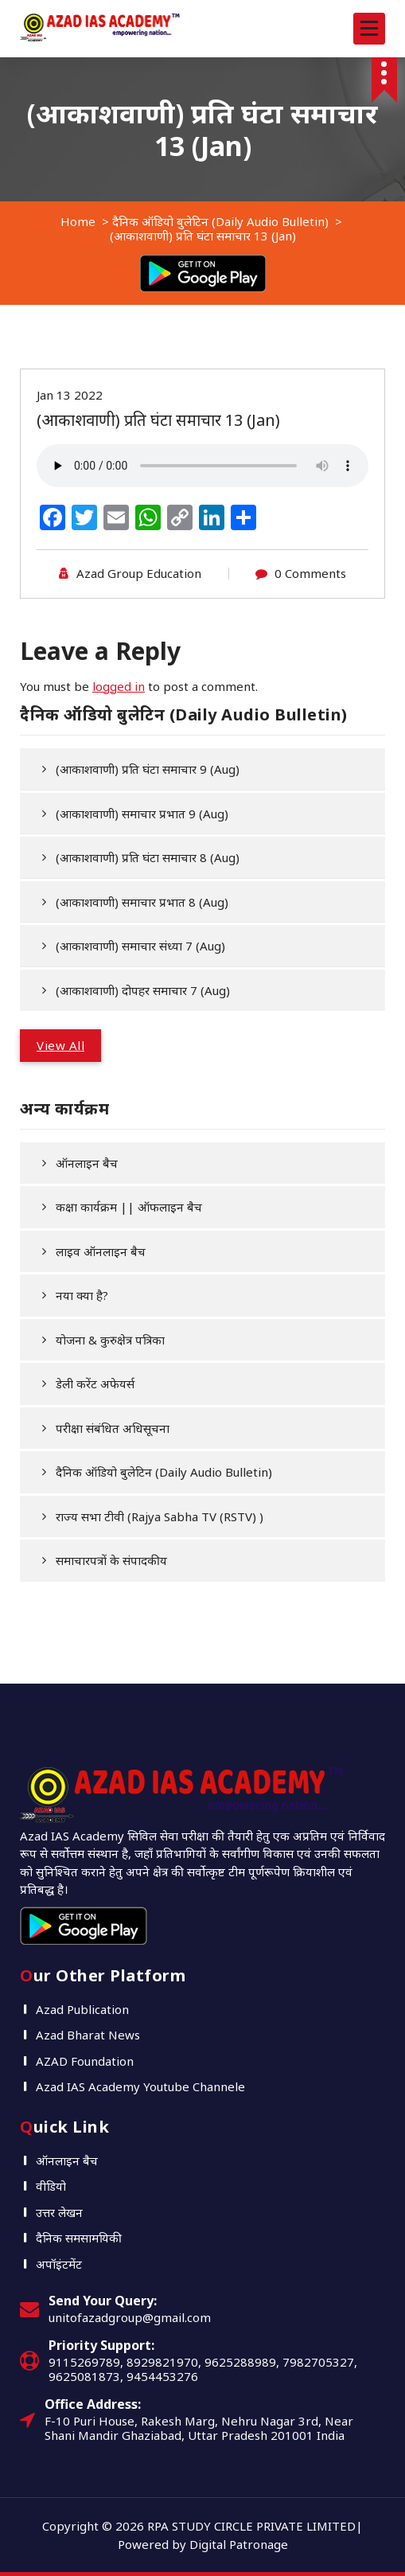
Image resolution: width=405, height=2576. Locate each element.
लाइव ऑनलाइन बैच (101, 1251)
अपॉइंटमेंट (59, 2264)
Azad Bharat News (88, 2035)
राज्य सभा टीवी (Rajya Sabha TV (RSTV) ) (159, 1516)
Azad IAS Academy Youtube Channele (140, 2086)
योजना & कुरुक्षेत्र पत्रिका (110, 1340)
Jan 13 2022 (70, 395)
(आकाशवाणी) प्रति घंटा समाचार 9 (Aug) (147, 769)
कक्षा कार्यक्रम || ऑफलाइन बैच (129, 1207)
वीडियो (51, 2186)
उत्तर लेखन (59, 2212)
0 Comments (310, 573)
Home (77, 221)
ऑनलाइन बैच (87, 1163)
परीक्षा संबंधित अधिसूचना (112, 1428)
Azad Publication (82, 2009)
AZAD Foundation (85, 2061)
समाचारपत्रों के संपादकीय (111, 1560)
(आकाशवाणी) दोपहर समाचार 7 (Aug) (143, 990)
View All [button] (60, 1045)
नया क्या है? (82, 1295)
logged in (118, 686)
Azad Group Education (138, 573)
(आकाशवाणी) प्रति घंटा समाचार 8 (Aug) (147, 857)
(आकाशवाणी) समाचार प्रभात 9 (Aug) (142, 814)
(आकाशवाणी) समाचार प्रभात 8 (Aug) (142, 902)
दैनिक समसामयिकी (79, 2238)
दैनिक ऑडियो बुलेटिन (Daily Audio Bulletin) (220, 221)
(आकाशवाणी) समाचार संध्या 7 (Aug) (140, 946)
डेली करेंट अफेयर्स (95, 1383)
